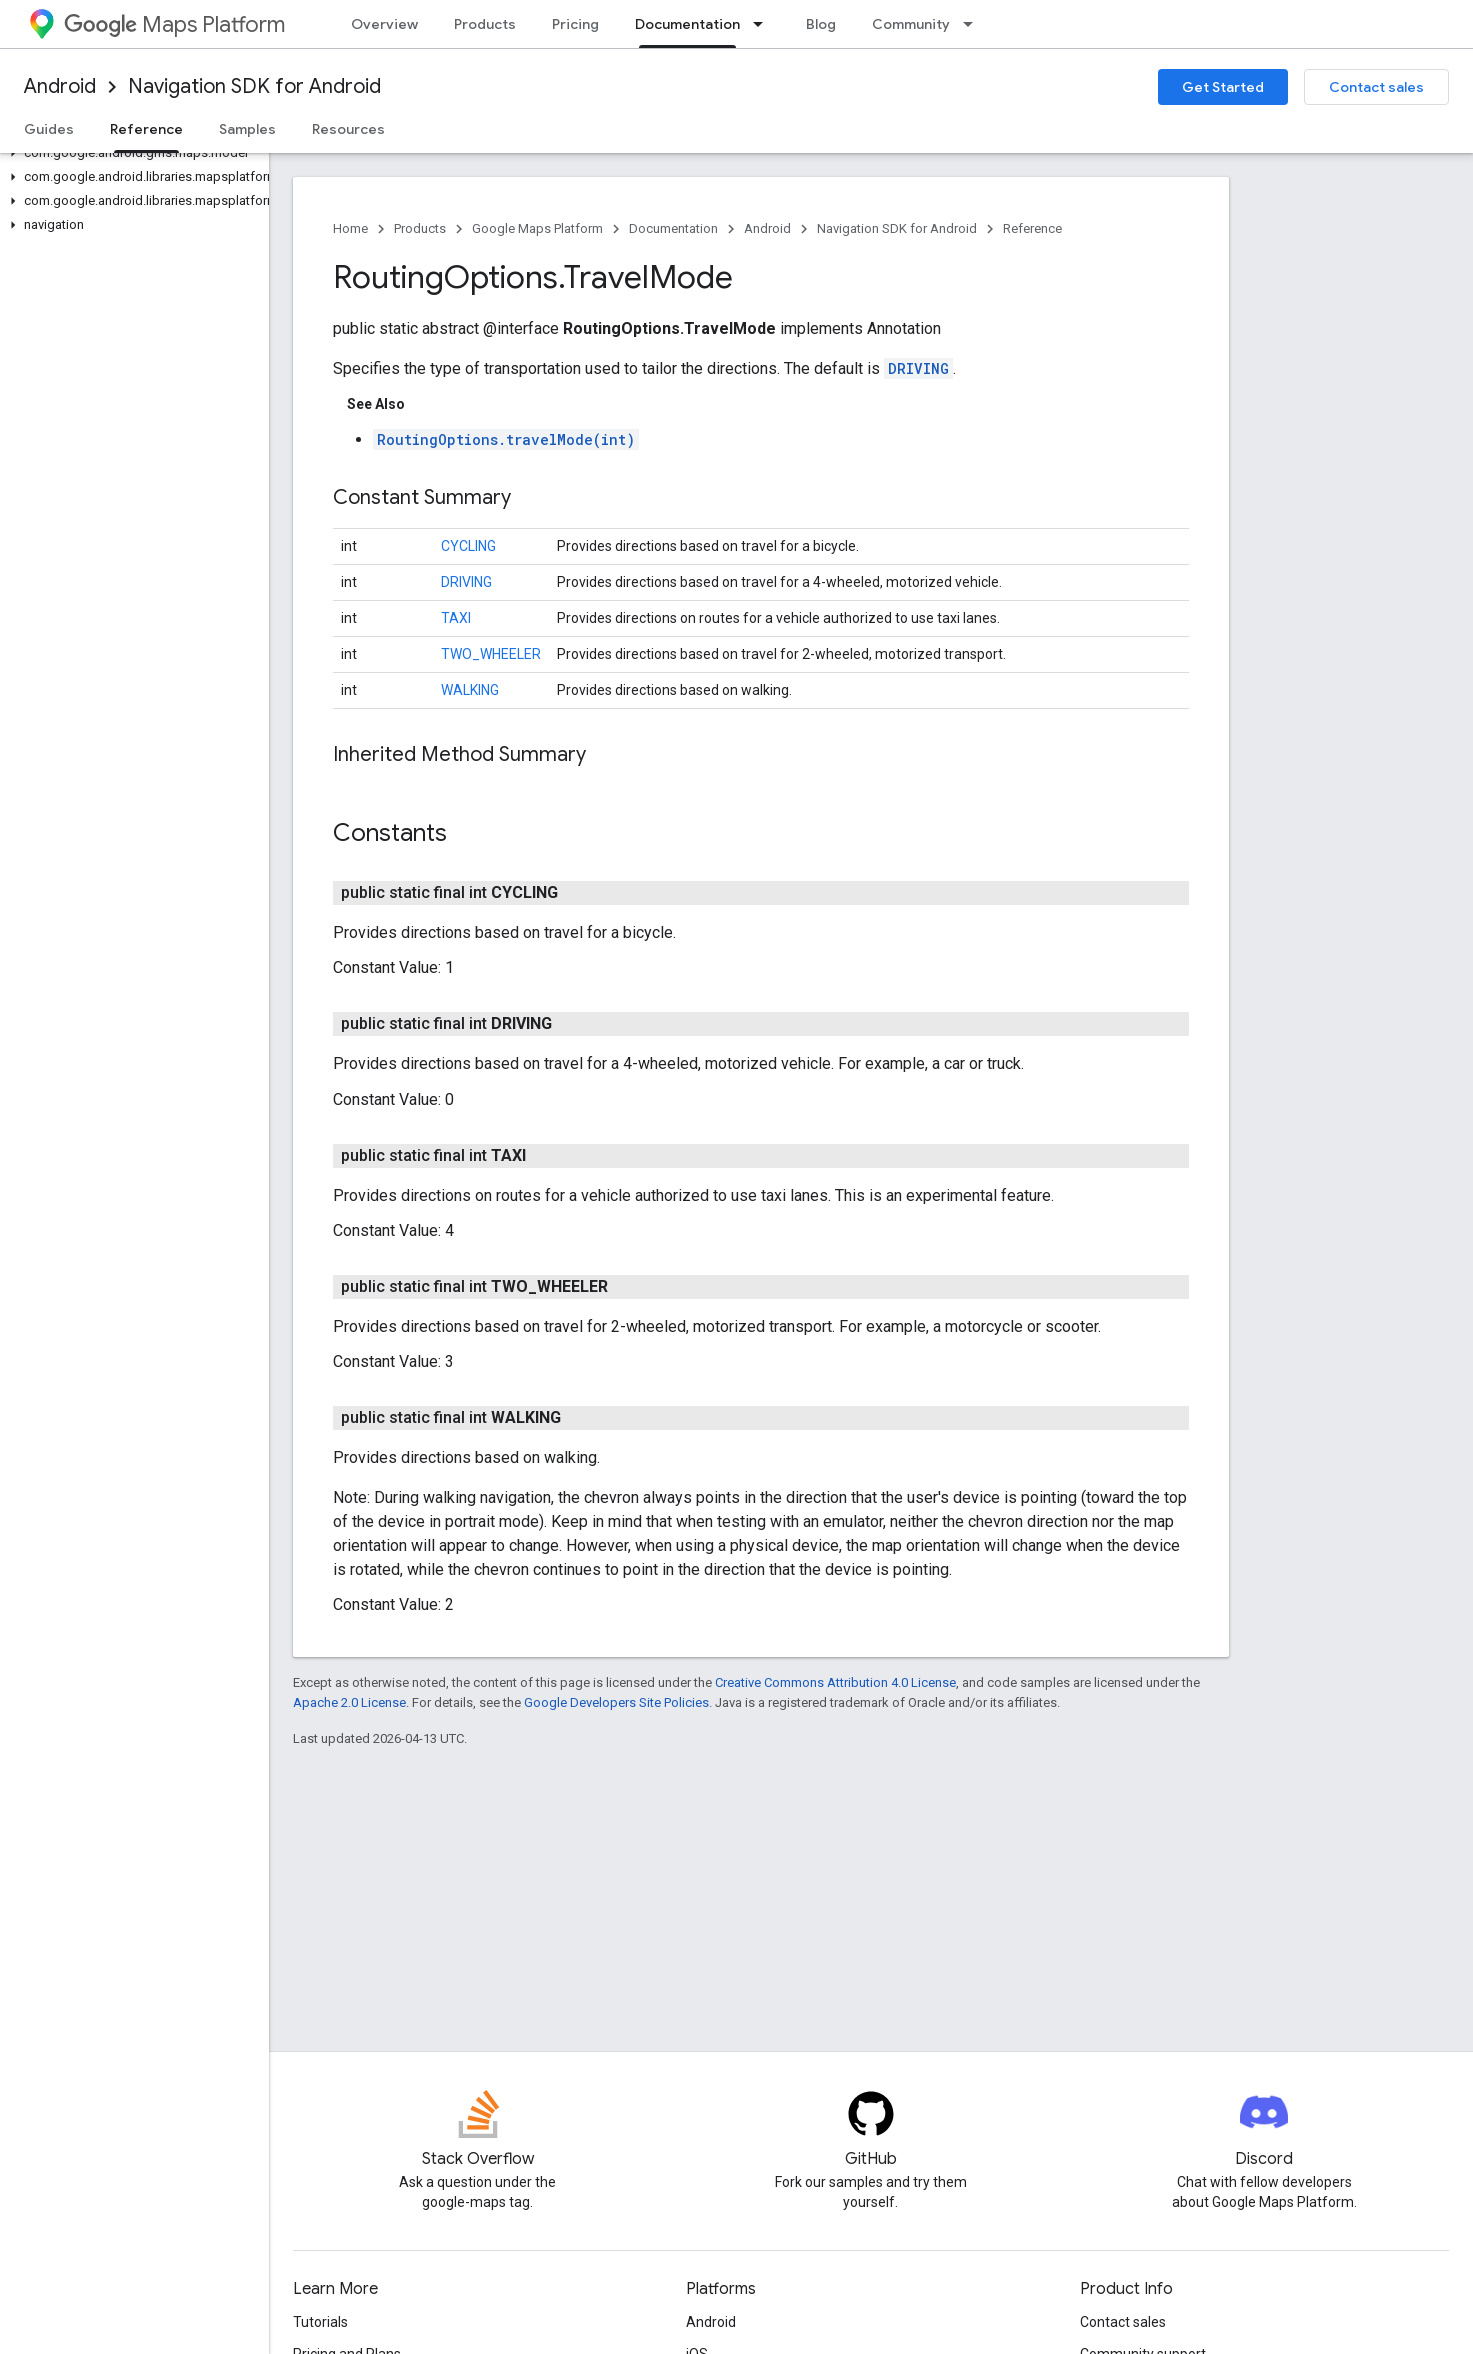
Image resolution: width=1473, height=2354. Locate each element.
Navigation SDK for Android (254, 86)
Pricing (575, 24)
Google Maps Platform (537, 228)
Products (485, 24)
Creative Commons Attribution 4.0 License (835, 1682)
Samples (247, 129)
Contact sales (1376, 87)
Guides (49, 129)
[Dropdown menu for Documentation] (764, 24)
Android (60, 86)
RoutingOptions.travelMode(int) (506, 439)
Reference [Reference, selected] (146, 129)
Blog (821, 24)
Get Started (1223, 87)
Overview (384, 24)
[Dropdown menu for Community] (974, 24)
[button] (130, 153)
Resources (348, 129)
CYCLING (468, 546)
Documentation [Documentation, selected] (687, 24)
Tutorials (320, 2322)
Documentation (673, 228)
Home (350, 228)
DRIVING (918, 368)
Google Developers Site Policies (616, 1702)
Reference (1032, 228)
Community (911, 24)
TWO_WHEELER (491, 654)
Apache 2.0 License (349, 1702)
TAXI (456, 618)
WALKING (470, 690)
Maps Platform (174, 24)
